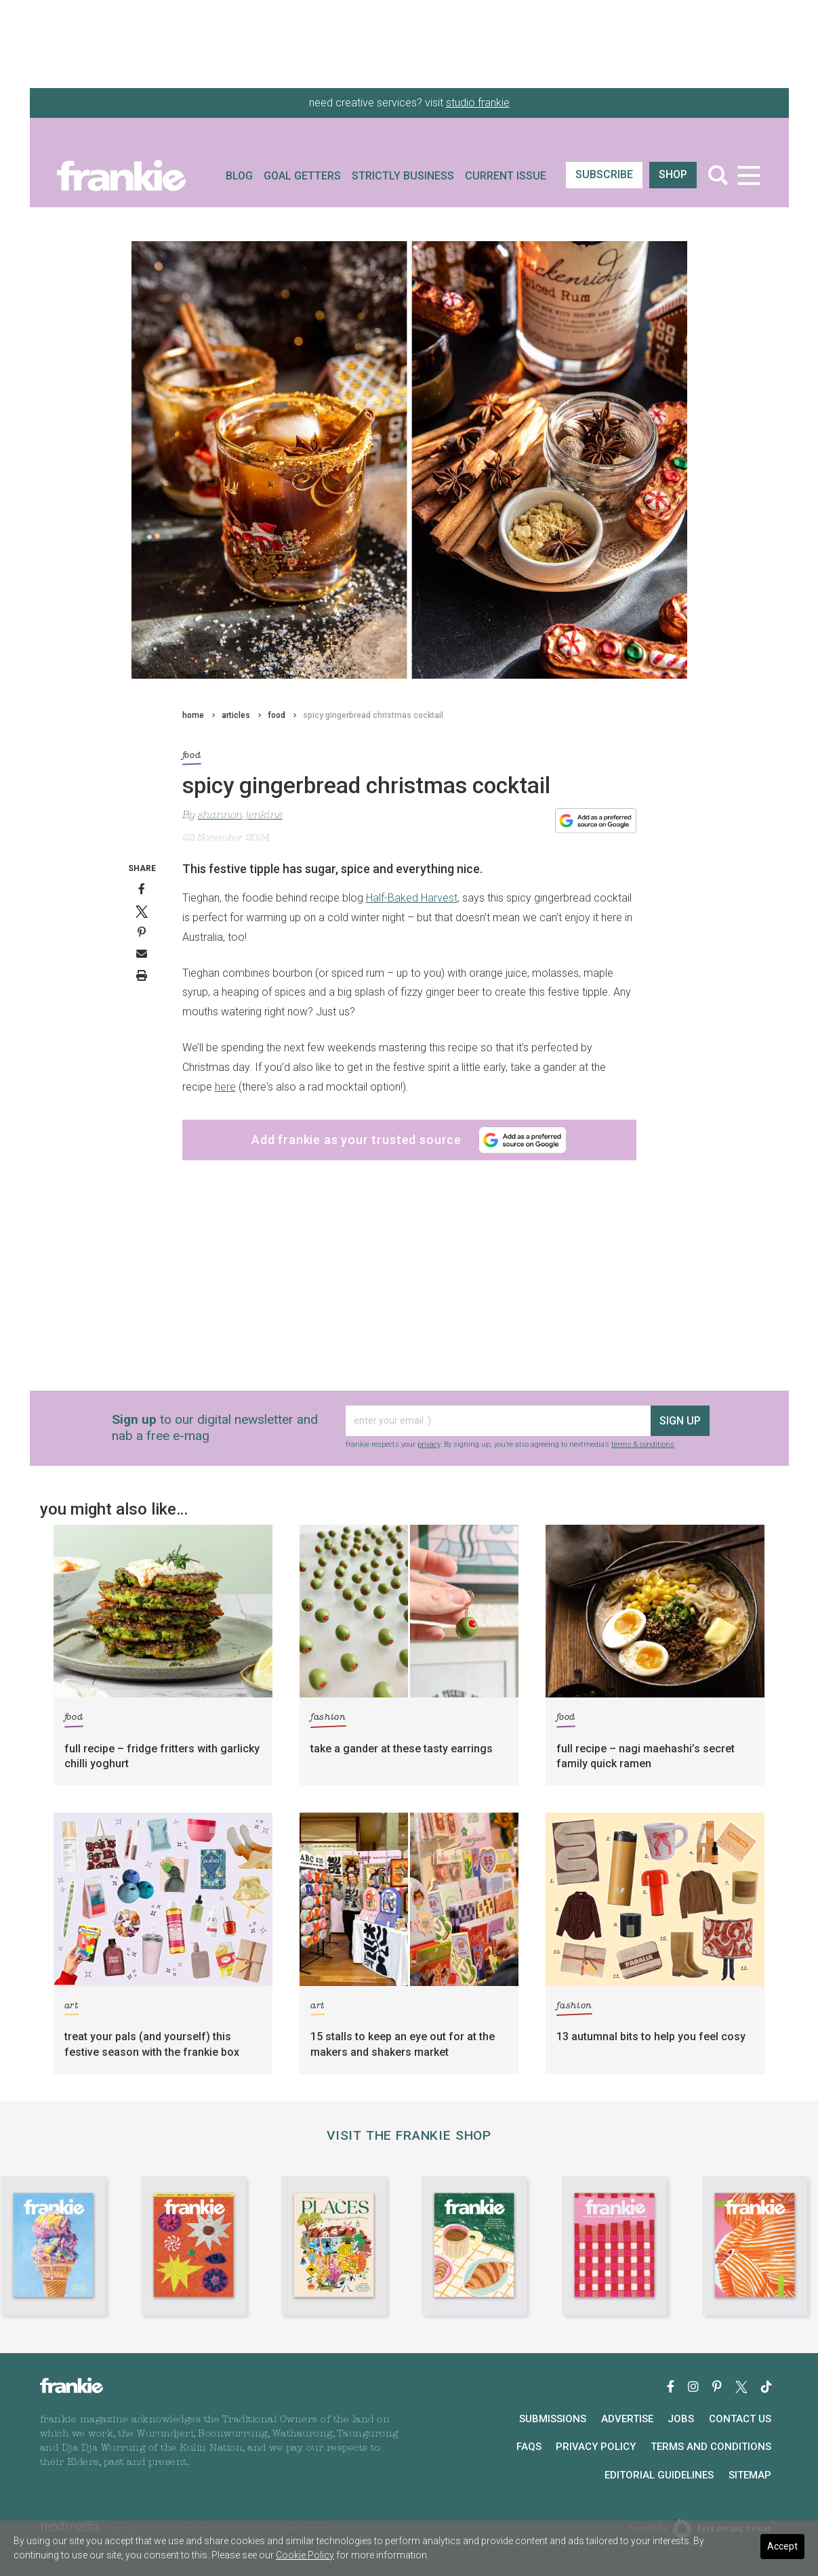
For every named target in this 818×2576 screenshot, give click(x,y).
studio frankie (478, 102)
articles (236, 715)
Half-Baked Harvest (411, 897)
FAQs (528, 2447)
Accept (782, 2546)
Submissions (552, 2419)
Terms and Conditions (711, 2447)
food (276, 715)
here (225, 1086)
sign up (680, 1420)
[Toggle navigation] (749, 175)
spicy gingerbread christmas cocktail (373, 715)
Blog (239, 175)
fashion (328, 1719)
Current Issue (505, 175)
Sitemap (750, 2475)
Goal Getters (302, 175)
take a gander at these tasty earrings (401, 1748)
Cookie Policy (305, 2555)
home (193, 715)
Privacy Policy (596, 2447)
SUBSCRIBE (604, 174)
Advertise (627, 2419)
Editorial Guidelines (659, 2475)
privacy (428, 1444)
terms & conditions (642, 1444)
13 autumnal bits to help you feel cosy (650, 2036)
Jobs (681, 2419)
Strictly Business (403, 175)
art (71, 2008)
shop (673, 174)
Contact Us (740, 2419)
